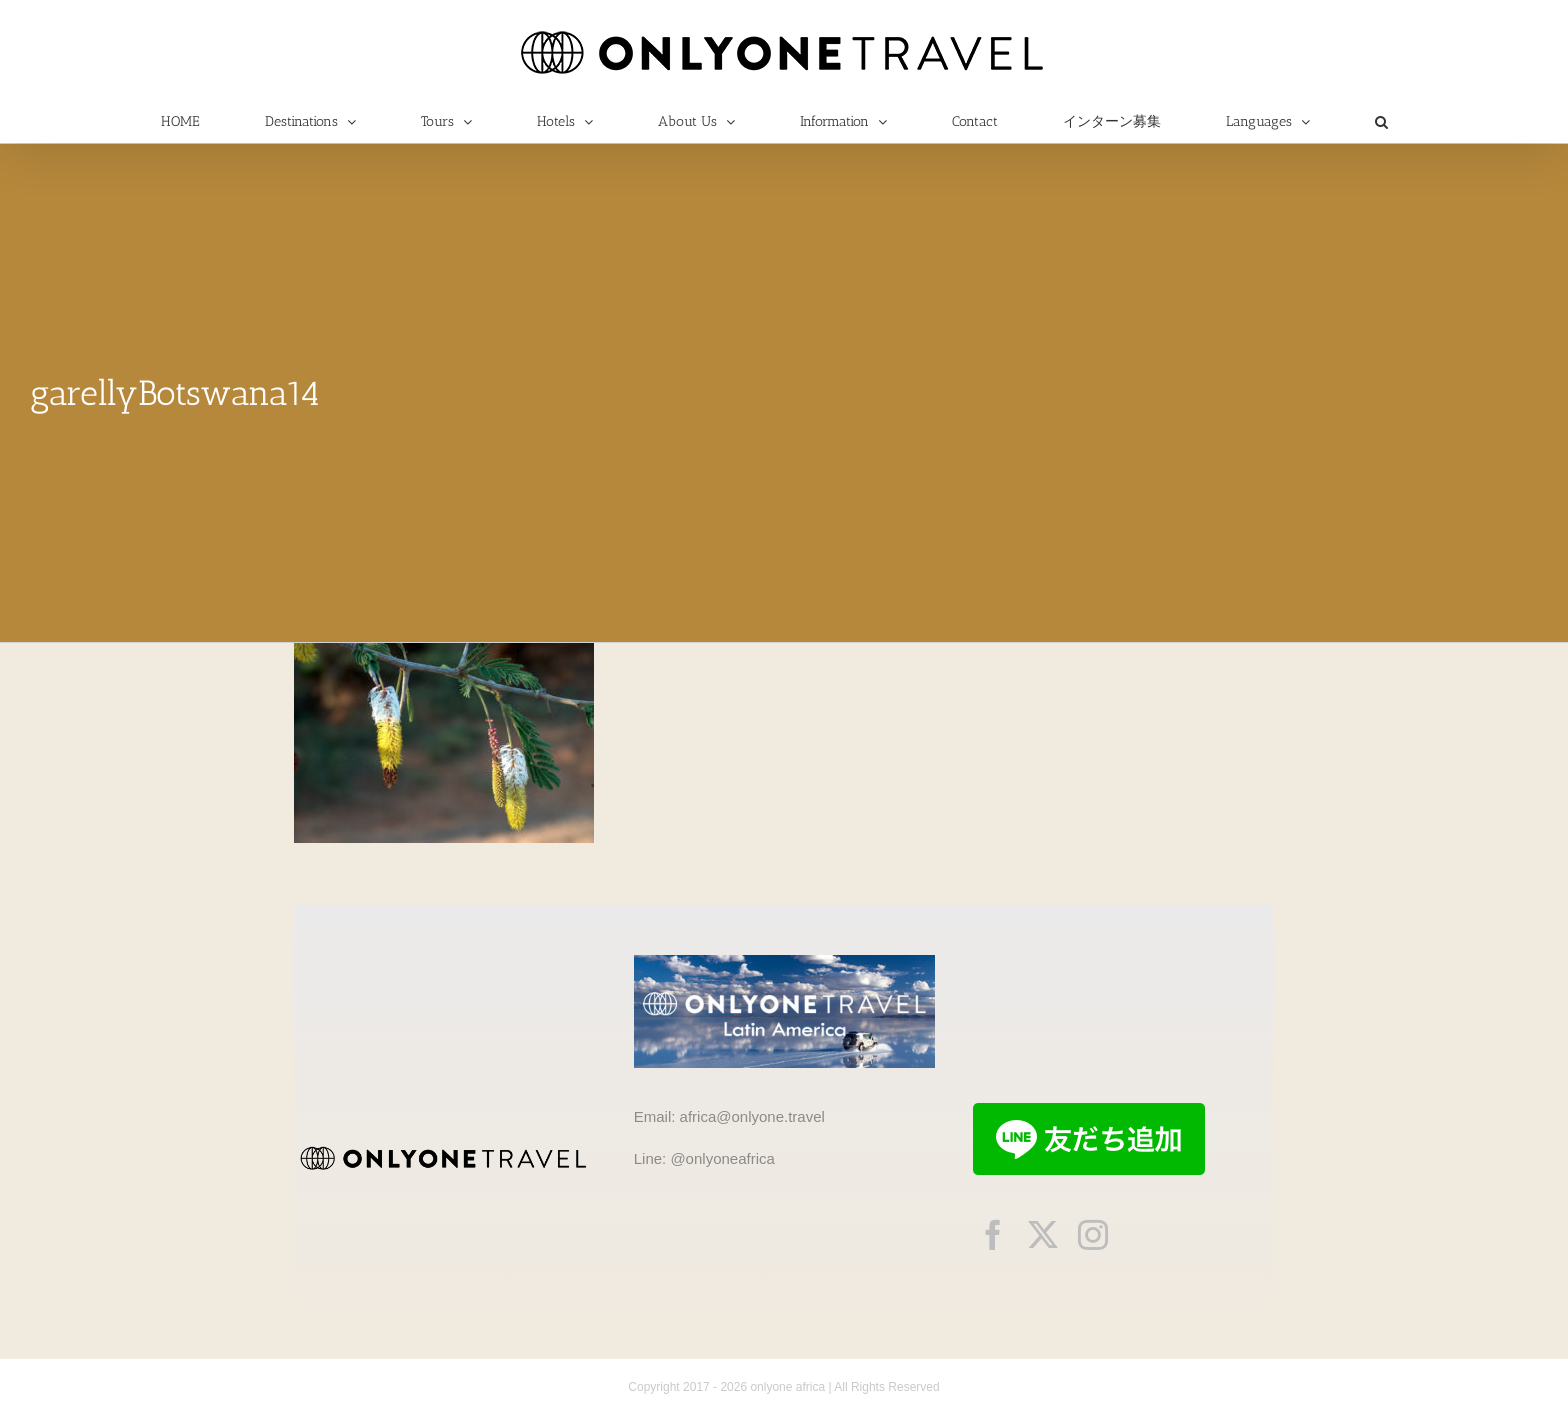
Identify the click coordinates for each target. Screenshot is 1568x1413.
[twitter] (1043, 1235)
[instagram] (1093, 1235)
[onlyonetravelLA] (784, 962)
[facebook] (993, 1235)
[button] (1381, 122)
